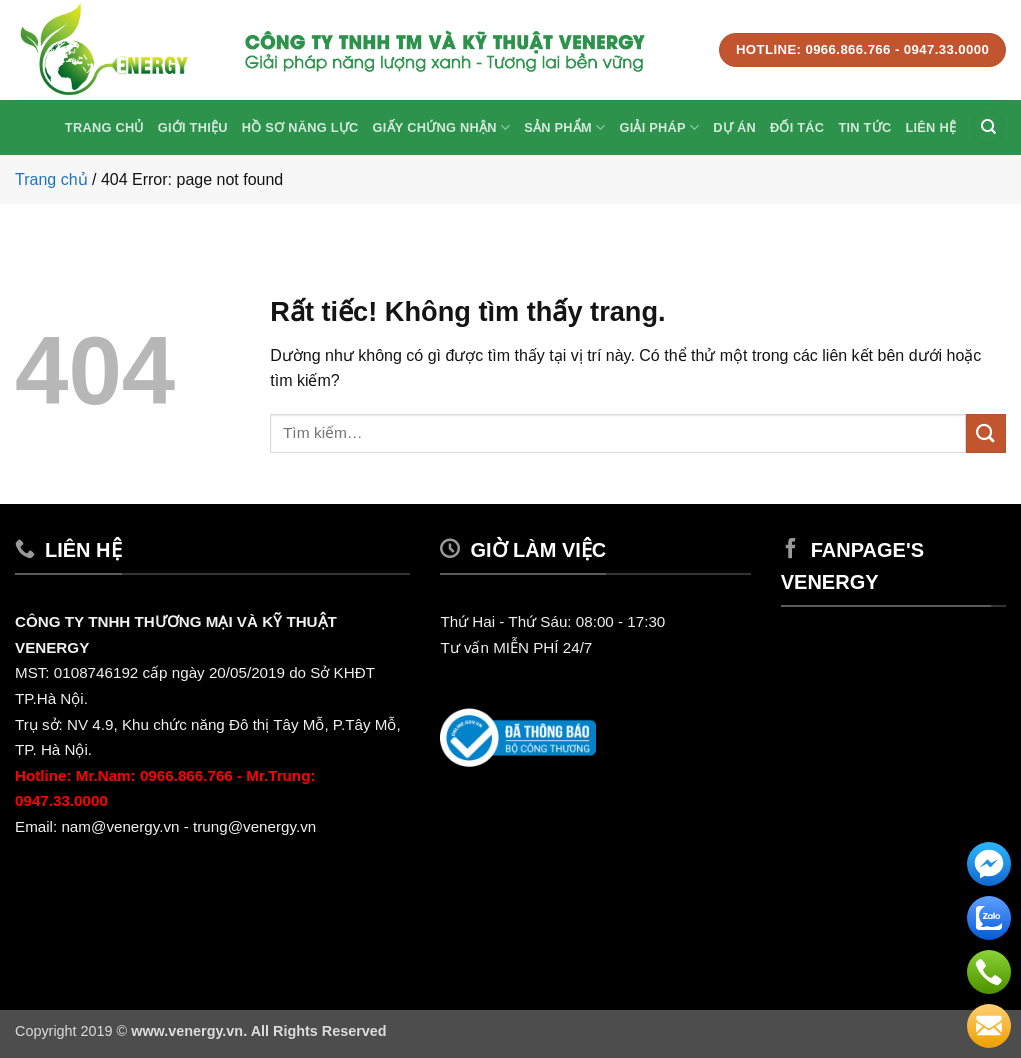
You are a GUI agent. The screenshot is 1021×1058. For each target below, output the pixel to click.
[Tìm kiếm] (988, 127)
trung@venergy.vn (256, 826)
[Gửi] (986, 433)
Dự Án (734, 127)
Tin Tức (864, 127)
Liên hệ (930, 127)
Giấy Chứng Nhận (442, 127)
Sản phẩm (564, 127)
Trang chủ (104, 127)
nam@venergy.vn (120, 826)
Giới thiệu (193, 127)
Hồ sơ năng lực (300, 127)
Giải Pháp (659, 127)
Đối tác (797, 127)
